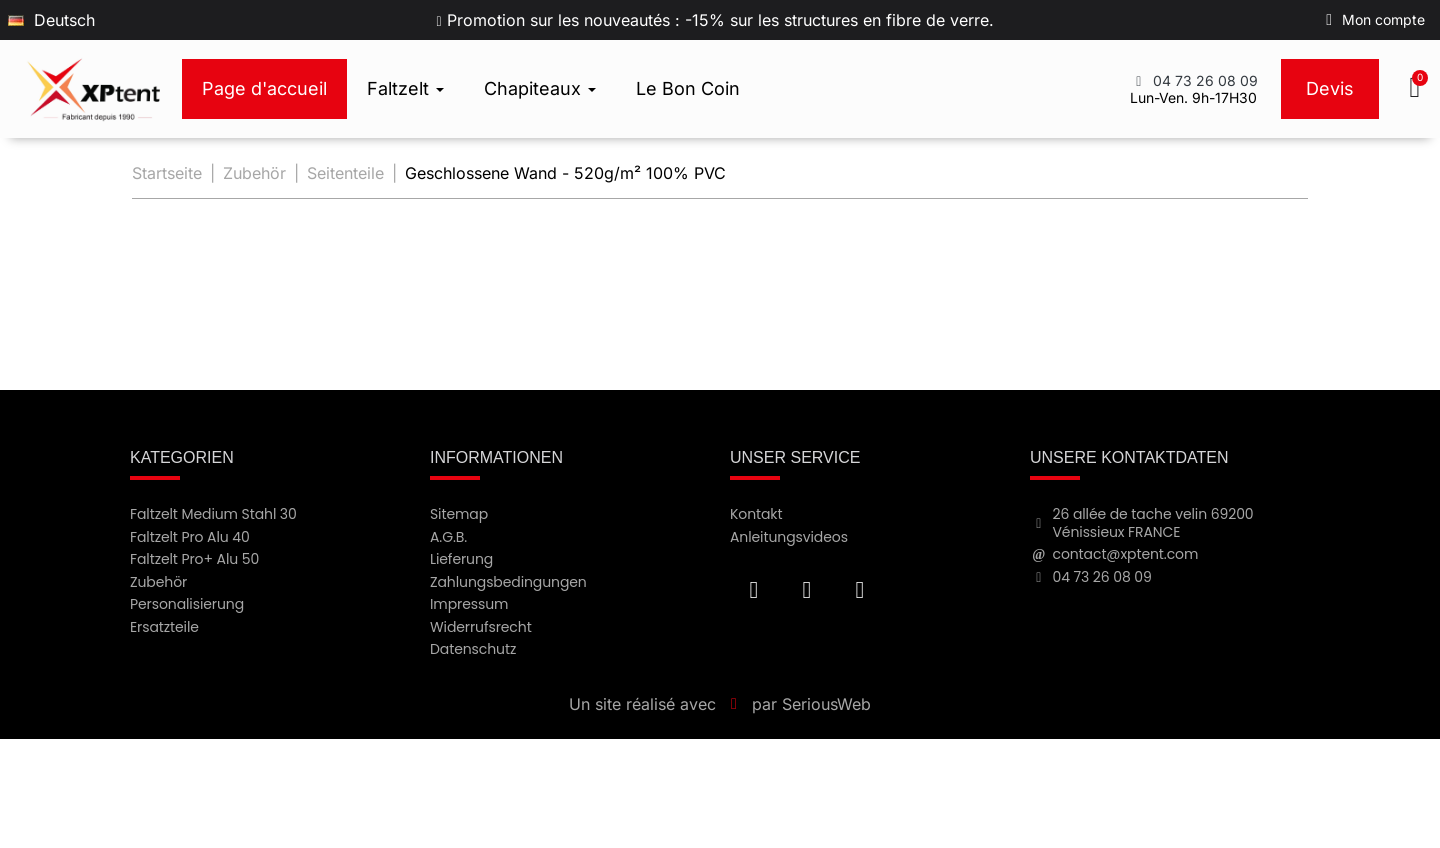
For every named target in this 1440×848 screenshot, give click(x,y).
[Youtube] (807, 590)
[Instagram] (860, 590)
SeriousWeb (826, 704)
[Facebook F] (754, 590)
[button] (1417, 89)
